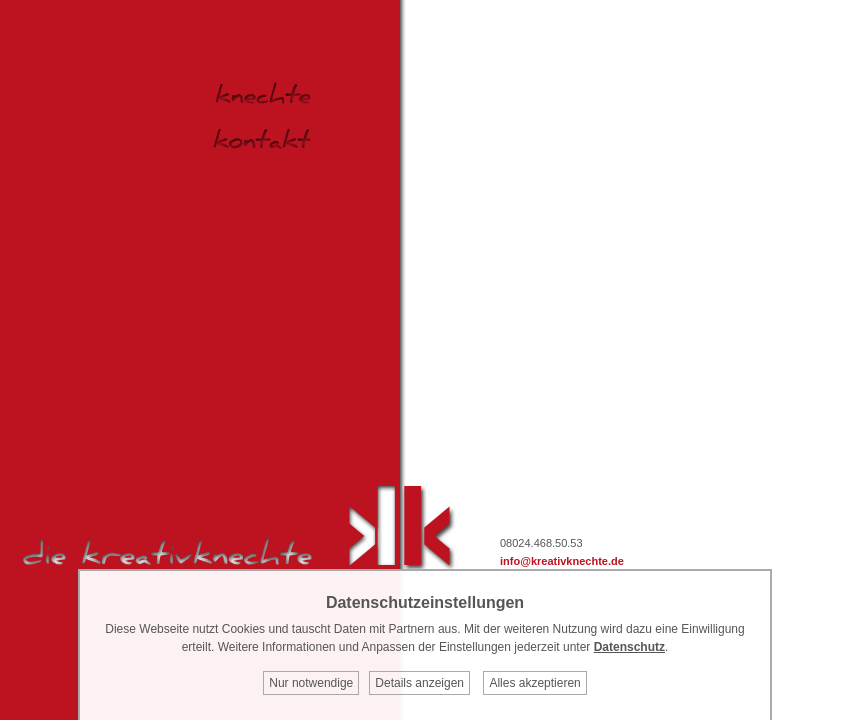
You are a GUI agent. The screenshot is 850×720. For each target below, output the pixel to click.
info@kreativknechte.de (562, 561)
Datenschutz (629, 647)
